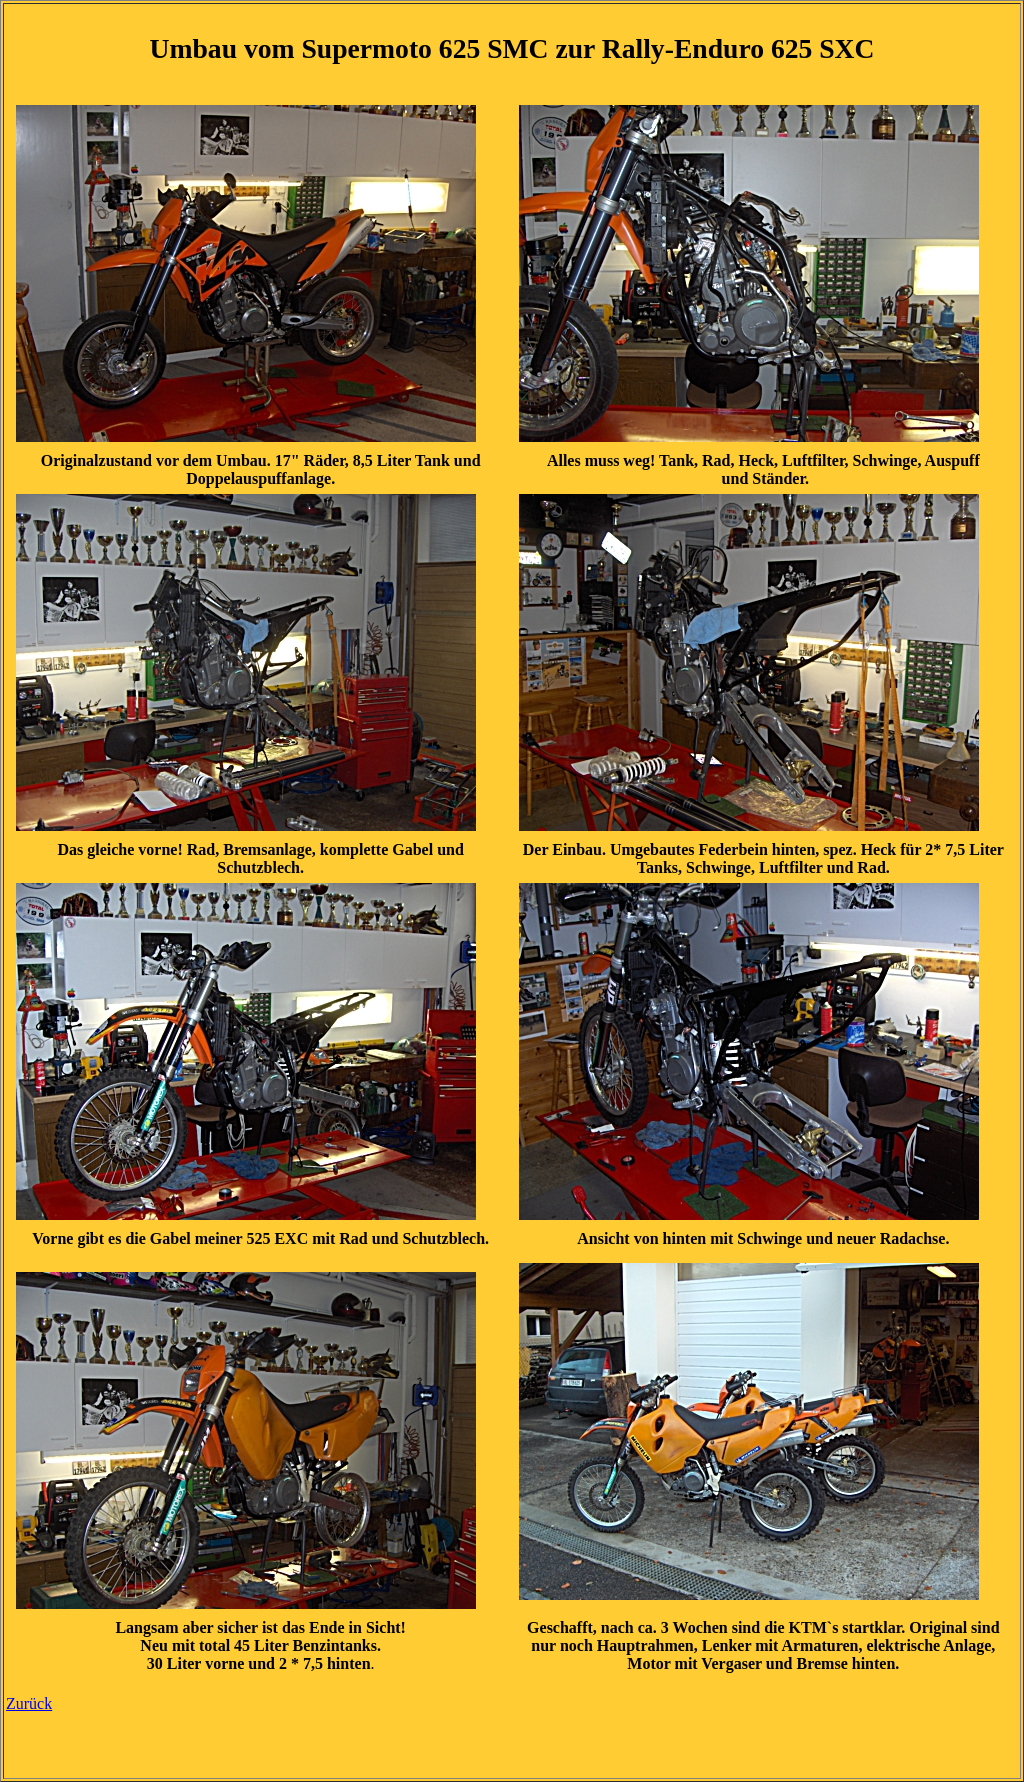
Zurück (29, 1703)
